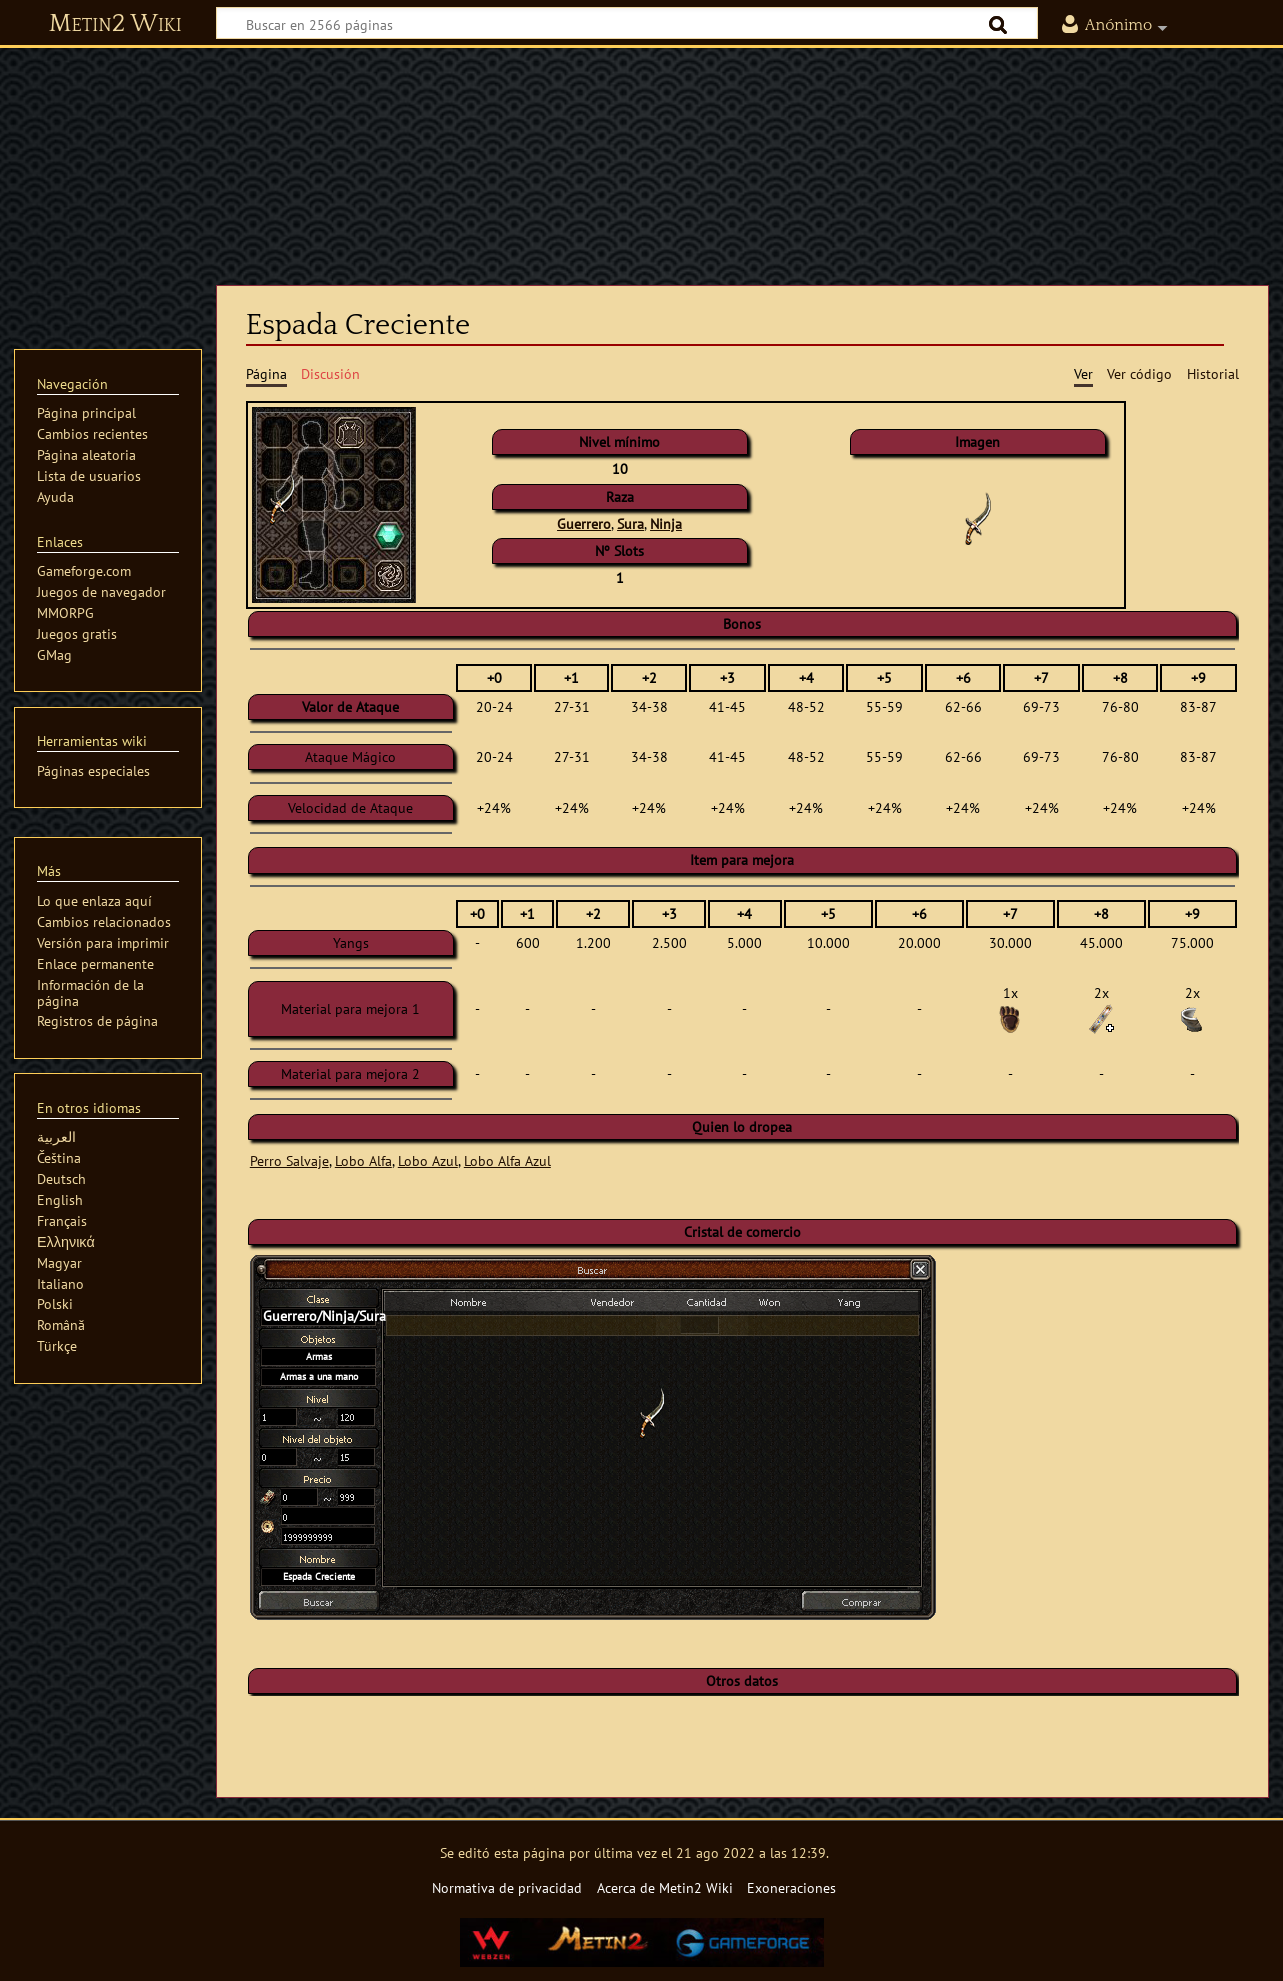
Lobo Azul (428, 1160)
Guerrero (584, 523)
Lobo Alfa (363, 1160)
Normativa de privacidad (507, 1887)
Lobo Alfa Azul (507, 1160)
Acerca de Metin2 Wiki (665, 1887)
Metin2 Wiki (115, 24)
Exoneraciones (791, 1887)
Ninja (666, 523)
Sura (630, 523)
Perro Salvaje (289, 1160)
